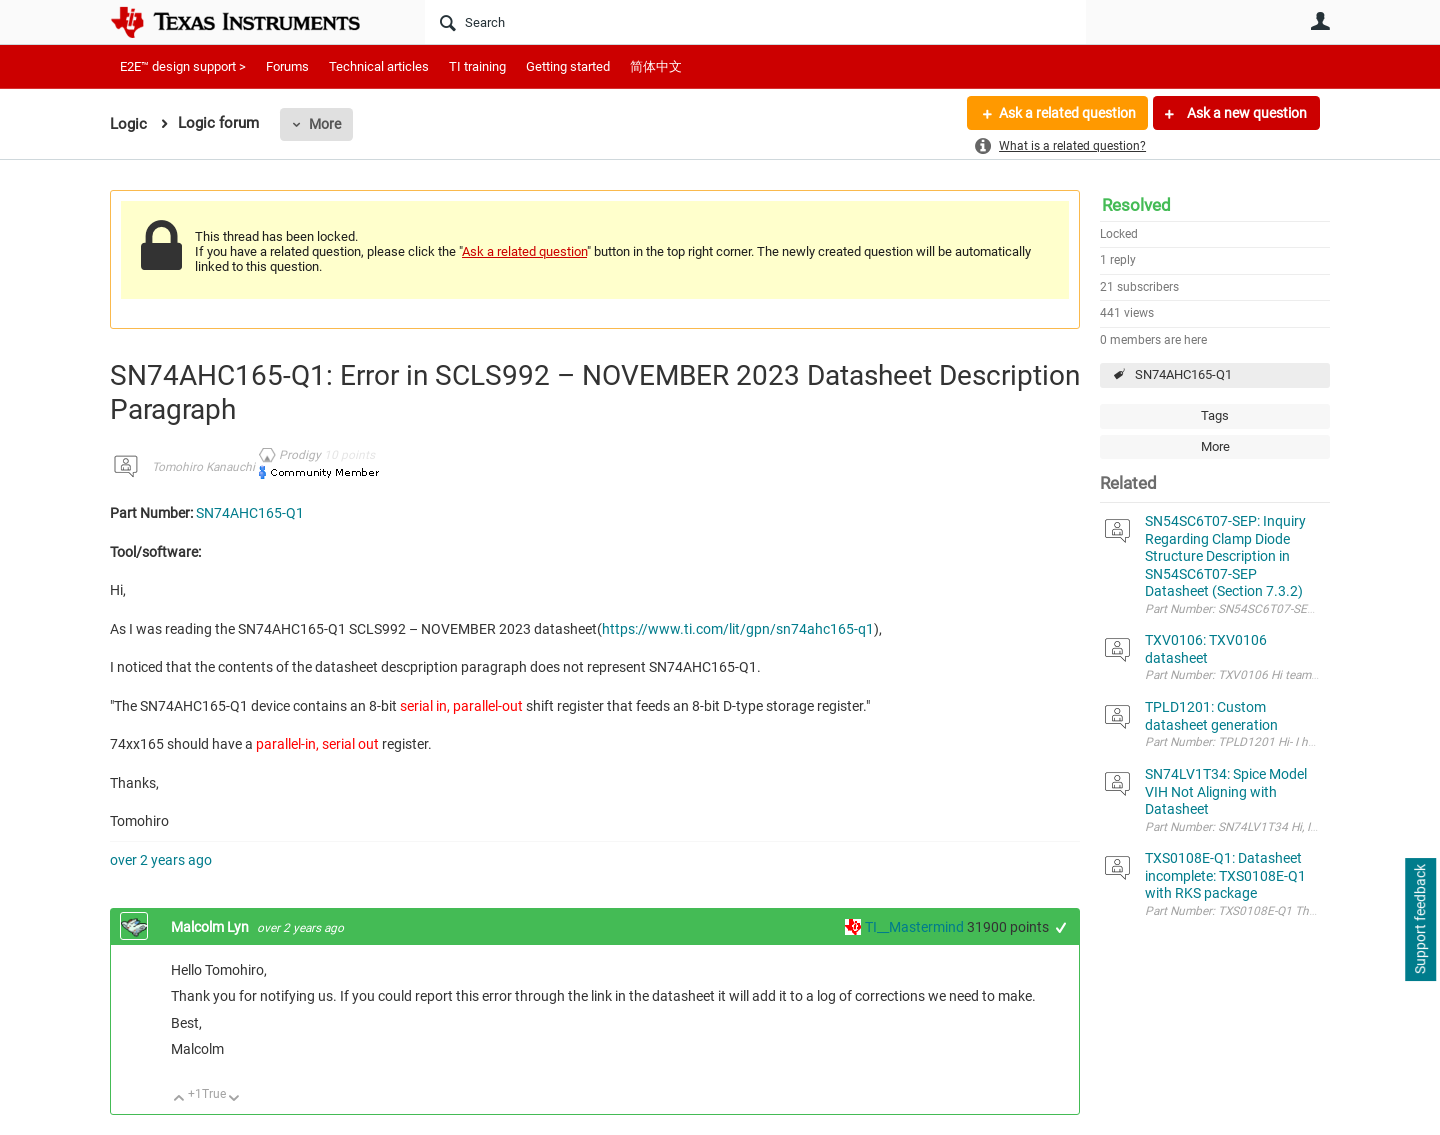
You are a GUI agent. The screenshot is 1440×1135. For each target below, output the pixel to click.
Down (234, 1099)
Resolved (1136, 205)
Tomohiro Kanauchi (203, 467)
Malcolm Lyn (211, 927)
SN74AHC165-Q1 (1183, 374)
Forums (287, 66)
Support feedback (1420, 920)
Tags (1215, 415)
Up (179, 1099)
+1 (1061, 927)
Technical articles (379, 66)
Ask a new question (1245, 113)
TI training (477, 66)
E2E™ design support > (183, 66)
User (1320, 21)
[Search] (755, 22)
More (325, 124)
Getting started (568, 66)
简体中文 (656, 66)
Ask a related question (1066, 113)
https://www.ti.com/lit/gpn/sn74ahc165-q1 (738, 629)
